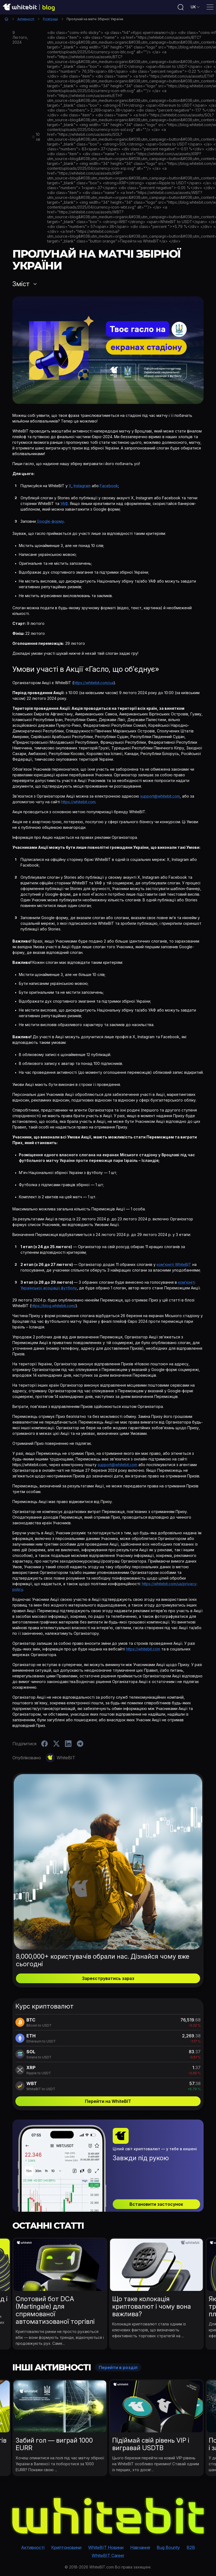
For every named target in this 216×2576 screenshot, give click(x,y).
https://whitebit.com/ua (94, 682)
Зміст (21, 284)
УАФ (64, 503)
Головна (6, 19)
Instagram (82, 485)
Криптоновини (66, 2547)
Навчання (140, 2547)
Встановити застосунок (156, 2204)
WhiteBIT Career (108, 2555)
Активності (25, 19)
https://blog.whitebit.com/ (53, 1305)
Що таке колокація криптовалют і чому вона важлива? (151, 2306)
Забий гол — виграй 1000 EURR (54, 2444)
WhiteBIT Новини (106, 2547)
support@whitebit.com (160, 796)
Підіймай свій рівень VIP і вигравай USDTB (150, 2444)
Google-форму (50, 521)
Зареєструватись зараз (108, 1978)
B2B (191, 2547)
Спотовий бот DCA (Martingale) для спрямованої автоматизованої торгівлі (55, 2310)
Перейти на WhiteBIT (108, 2101)
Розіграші (50, 19)
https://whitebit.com (78, 801)
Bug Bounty (168, 2547)
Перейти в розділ (118, 2367)
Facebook (109, 485)
